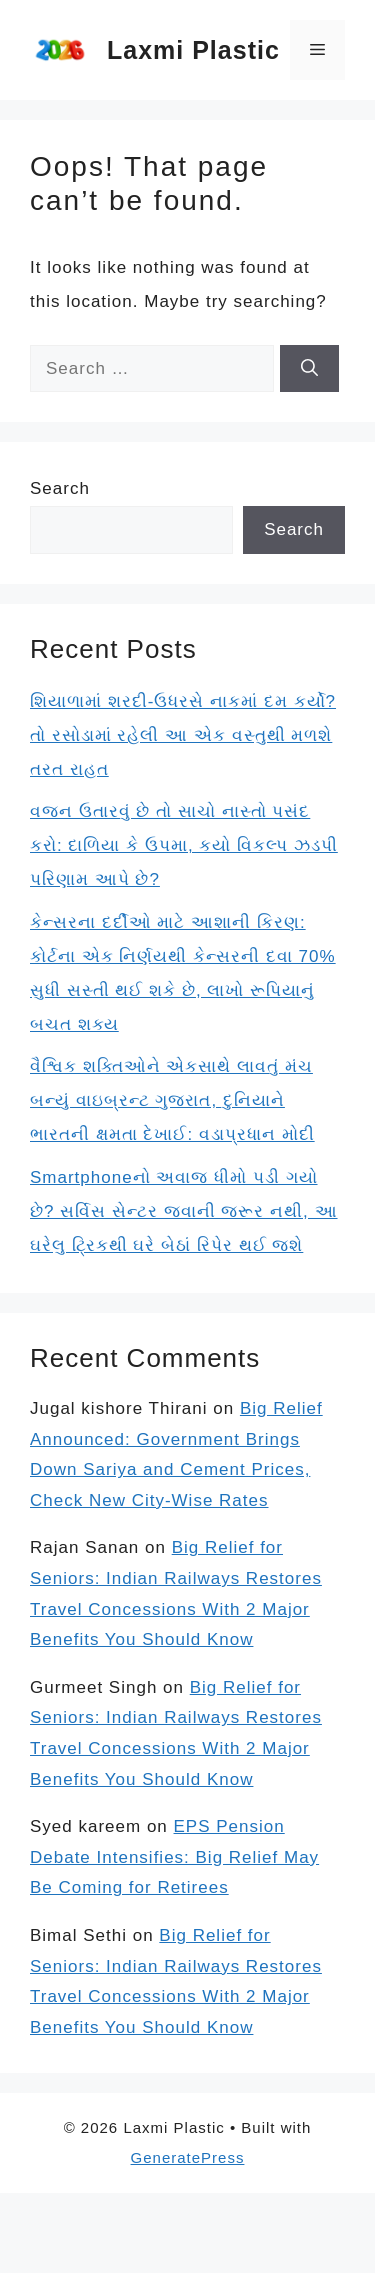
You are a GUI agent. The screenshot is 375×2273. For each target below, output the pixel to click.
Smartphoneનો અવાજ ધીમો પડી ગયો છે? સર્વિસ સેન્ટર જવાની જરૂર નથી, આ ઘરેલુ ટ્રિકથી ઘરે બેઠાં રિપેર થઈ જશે (184, 1211)
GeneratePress (188, 2157)
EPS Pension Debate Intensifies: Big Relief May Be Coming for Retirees (174, 1857)
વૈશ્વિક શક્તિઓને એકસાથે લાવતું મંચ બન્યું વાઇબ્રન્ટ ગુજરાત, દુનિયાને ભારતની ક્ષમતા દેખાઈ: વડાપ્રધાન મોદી (172, 1100)
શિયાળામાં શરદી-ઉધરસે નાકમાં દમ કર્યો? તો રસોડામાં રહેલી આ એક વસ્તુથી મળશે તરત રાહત (183, 735)
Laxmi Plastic (193, 50)
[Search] (309, 369)
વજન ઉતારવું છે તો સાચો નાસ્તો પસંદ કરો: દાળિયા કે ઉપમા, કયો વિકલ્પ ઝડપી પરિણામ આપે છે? (184, 845)
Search (60, 488)
